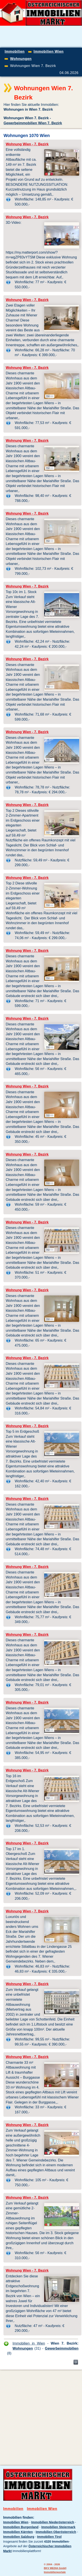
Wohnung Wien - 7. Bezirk (27, 144)
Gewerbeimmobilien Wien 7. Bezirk (32, 123)
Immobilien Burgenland (20, 2527)
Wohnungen (22, 2348)
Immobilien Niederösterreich (52, 2522)
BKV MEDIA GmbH (55, 2568)
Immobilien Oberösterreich (56, 2532)
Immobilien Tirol (49, 2536)
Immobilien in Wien (28, 2343)
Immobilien (13, 2509)
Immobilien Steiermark (58, 2527)
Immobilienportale (55, 2572)
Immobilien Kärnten (18, 2532)
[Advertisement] (41, 2414)
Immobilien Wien (42, 2509)
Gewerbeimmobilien (62, 2348)
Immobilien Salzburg (18, 2536)
